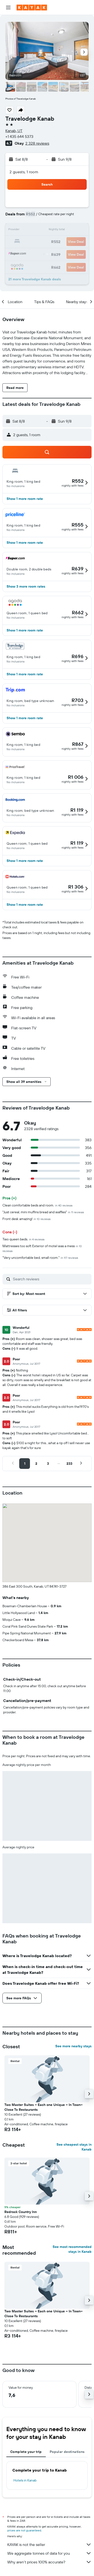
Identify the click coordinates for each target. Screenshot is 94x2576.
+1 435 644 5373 (19, 136)
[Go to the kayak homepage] (32, 7)
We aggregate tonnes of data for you (49, 2553)
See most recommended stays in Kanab (72, 2249)
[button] (8, 7)
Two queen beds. (23, 1239)
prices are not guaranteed (24, 2530)
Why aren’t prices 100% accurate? (49, 2562)
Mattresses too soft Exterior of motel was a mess (42, 1248)
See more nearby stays (73, 2046)
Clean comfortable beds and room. (37, 1205)
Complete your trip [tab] (26, 2452)
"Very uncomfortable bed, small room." (40, 1257)
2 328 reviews (37, 143)
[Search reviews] (51, 1279)
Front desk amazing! (26, 1219)
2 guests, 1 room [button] (23, 171)
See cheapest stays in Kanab (74, 2146)
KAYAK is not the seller (49, 2544)
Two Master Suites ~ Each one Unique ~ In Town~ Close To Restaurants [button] (43, 2107)
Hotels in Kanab (25, 2480)
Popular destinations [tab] (67, 2452)
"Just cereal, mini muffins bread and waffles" (43, 1212)
